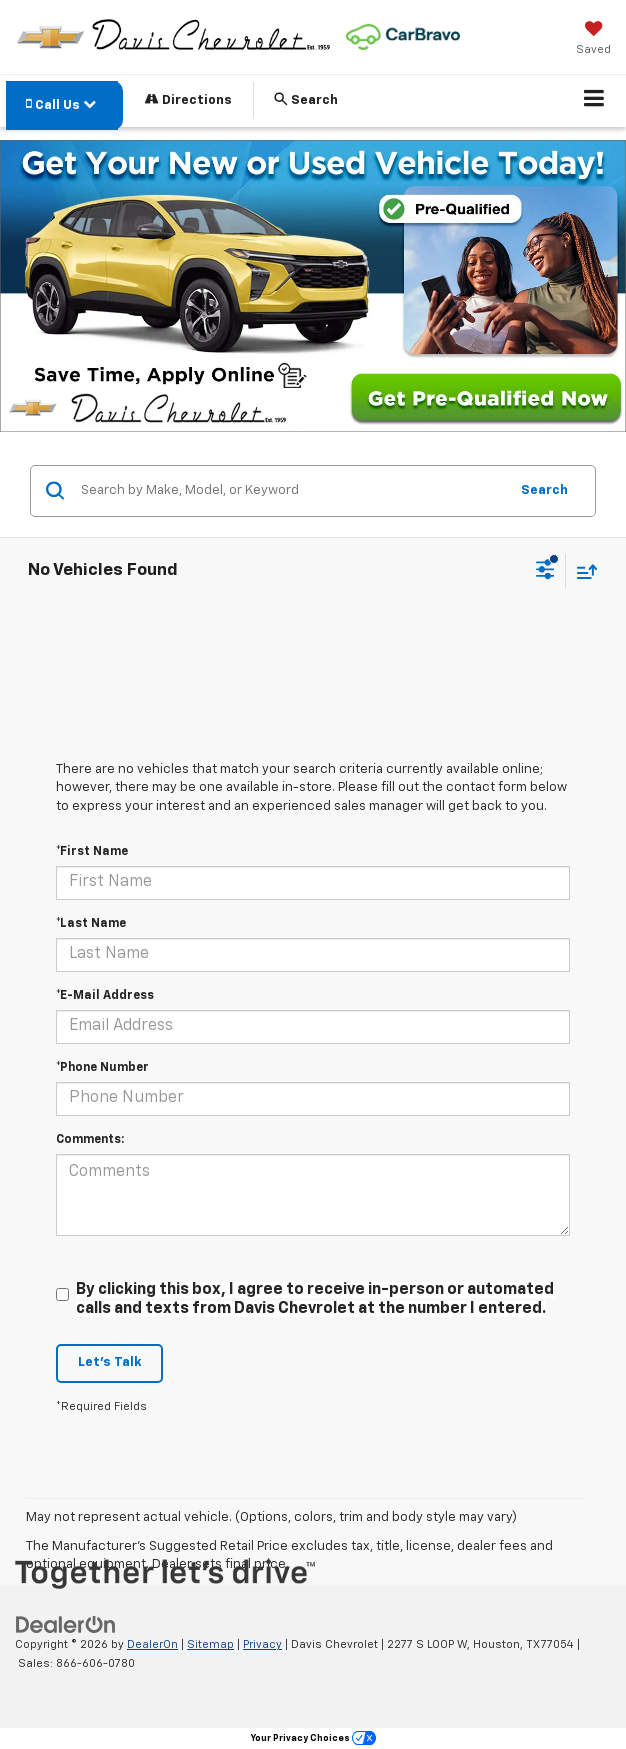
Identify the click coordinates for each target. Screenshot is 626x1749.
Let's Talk (109, 1362)
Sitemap (210, 1644)
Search (544, 490)
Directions (188, 99)
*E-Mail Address (105, 996)
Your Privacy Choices (313, 1738)
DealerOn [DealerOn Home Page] (152, 1644)
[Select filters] (545, 572)
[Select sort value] (582, 571)
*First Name (92, 852)
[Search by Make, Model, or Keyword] (291, 491)
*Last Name (91, 924)
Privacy (262, 1644)
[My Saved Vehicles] (593, 40)
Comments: (90, 1140)
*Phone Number (102, 1068)
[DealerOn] (66, 1625)
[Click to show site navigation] (594, 101)
